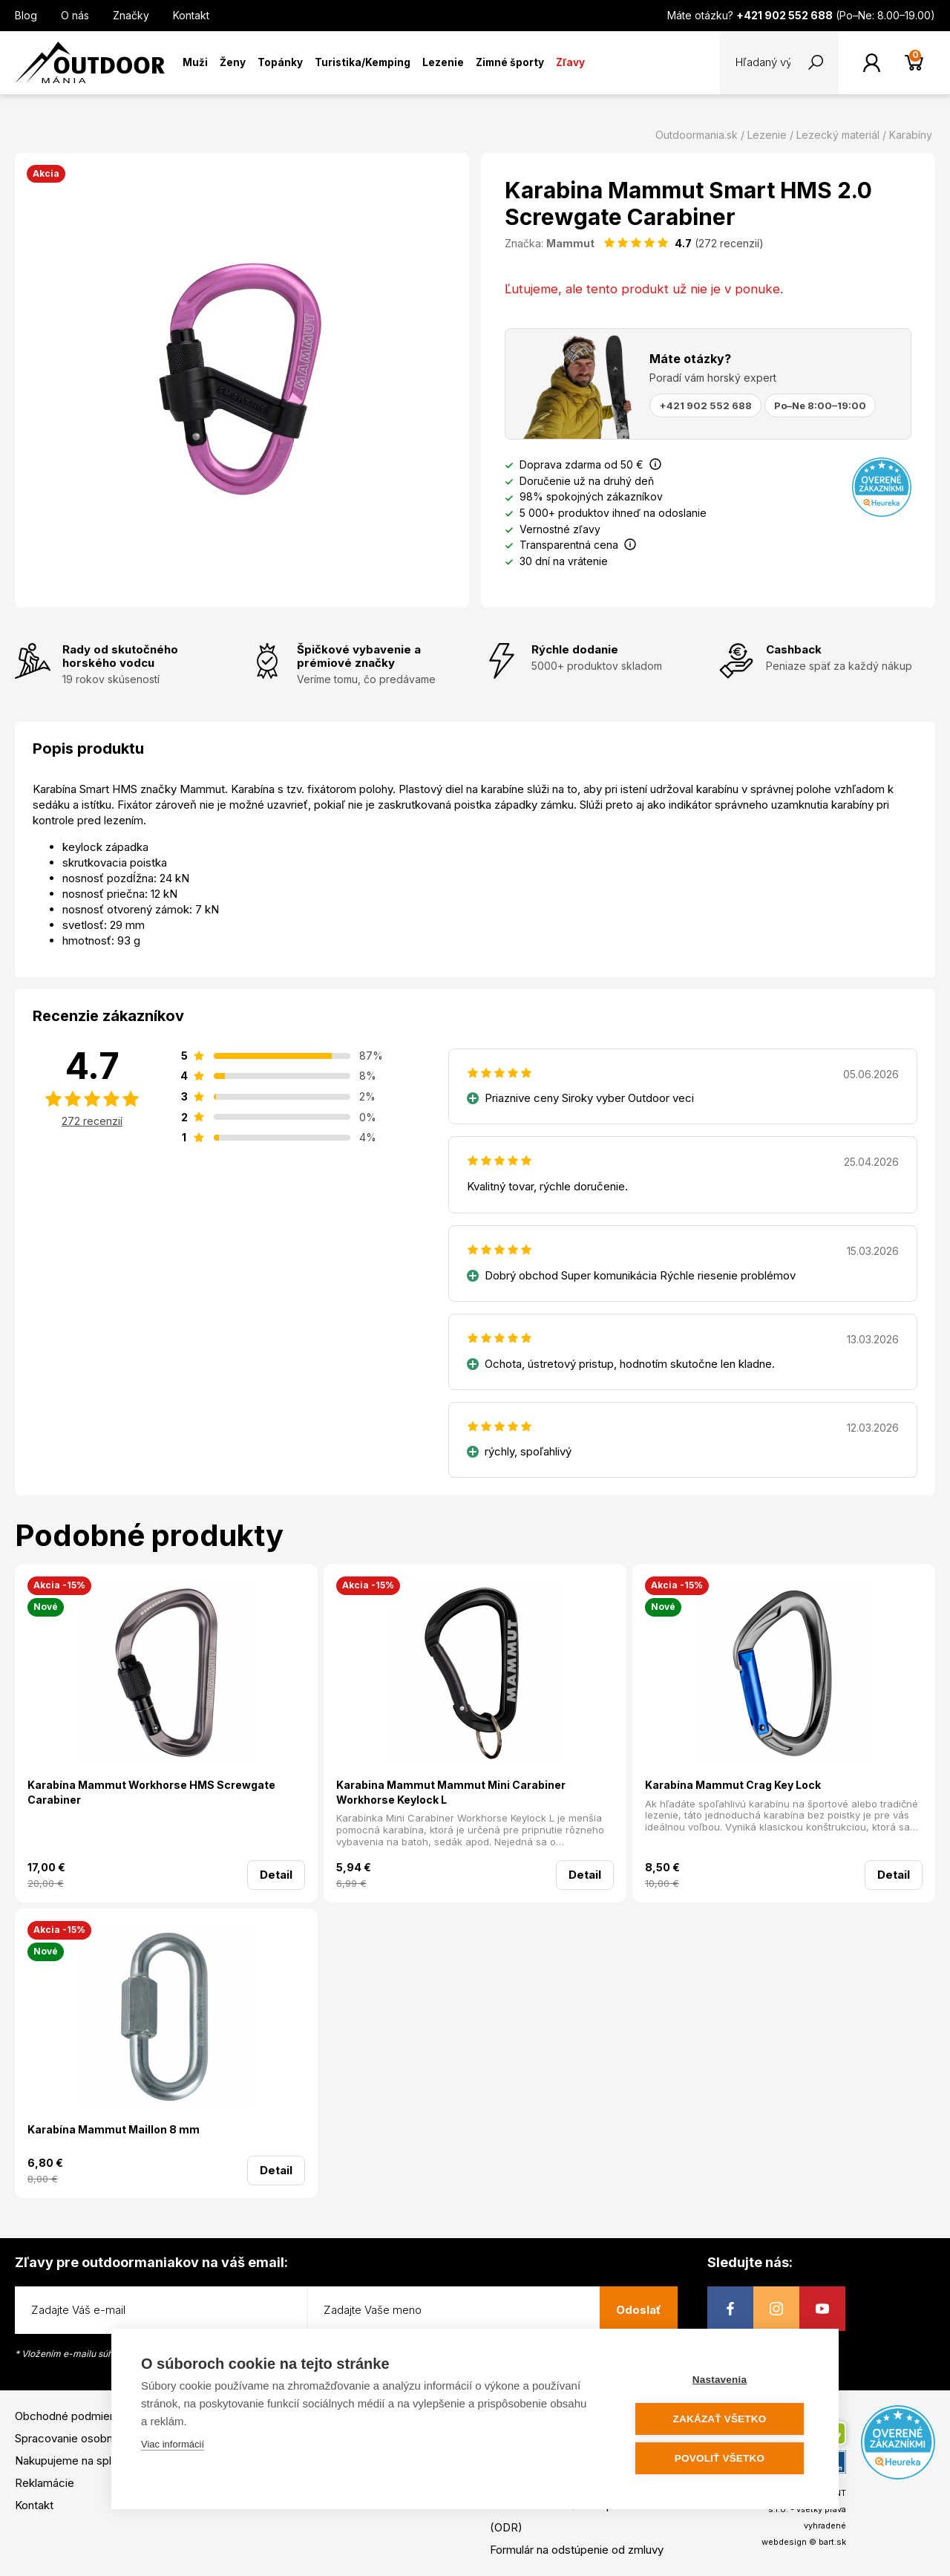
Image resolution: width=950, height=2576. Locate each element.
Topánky (280, 62)
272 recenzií (92, 1121)
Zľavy (570, 62)
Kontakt (191, 15)
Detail (276, 1875)
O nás (75, 15)
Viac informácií (172, 2444)
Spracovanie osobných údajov (91, 2438)
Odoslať (638, 2310)
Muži (195, 62)
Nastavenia (719, 2379)
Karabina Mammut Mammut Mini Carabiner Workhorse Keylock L (451, 1792)
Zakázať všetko (720, 2419)
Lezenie (443, 62)
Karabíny (910, 134)
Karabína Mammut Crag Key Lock (733, 1784)
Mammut (570, 243)
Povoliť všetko (719, 2458)
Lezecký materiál (837, 134)
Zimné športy (510, 62)
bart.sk (832, 2542)
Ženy (233, 62)
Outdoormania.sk (696, 134)
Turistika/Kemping (362, 62)
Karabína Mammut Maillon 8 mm (113, 2129)
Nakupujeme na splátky (74, 2460)
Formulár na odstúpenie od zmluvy (577, 2550)
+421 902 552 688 (705, 405)
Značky (131, 15)
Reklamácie (44, 2483)
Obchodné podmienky (71, 2416)
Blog (26, 15)
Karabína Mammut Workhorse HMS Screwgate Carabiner (151, 1792)
